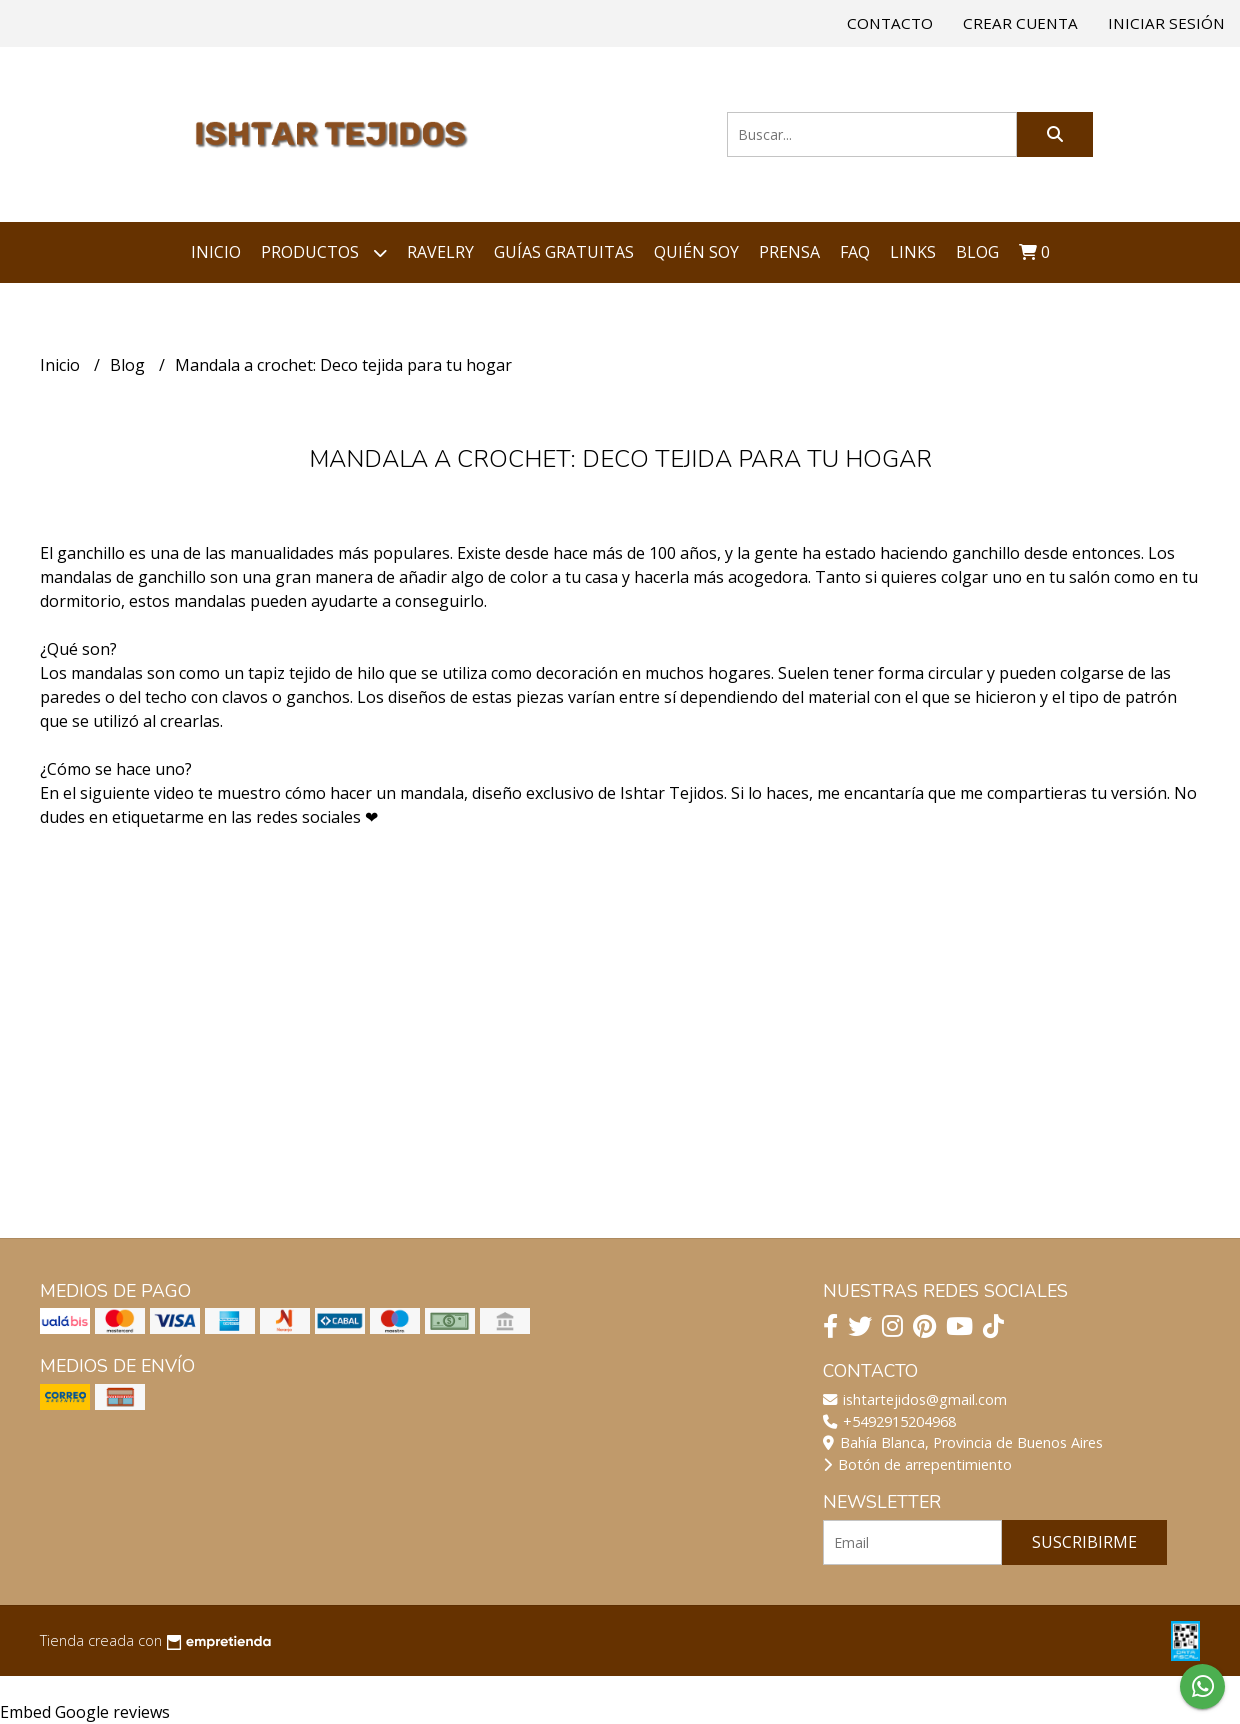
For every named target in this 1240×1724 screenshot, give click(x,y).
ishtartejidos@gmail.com (915, 1399)
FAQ (855, 252)
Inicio (216, 252)
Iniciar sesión (1166, 23)
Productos (324, 252)
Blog (977, 252)
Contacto (890, 23)
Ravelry (440, 252)
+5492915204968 (889, 1421)
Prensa (789, 252)
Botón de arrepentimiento (917, 1464)
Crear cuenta (1020, 23)
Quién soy (696, 252)
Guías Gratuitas (564, 252)
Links (913, 252)
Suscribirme (1084, 1542)
